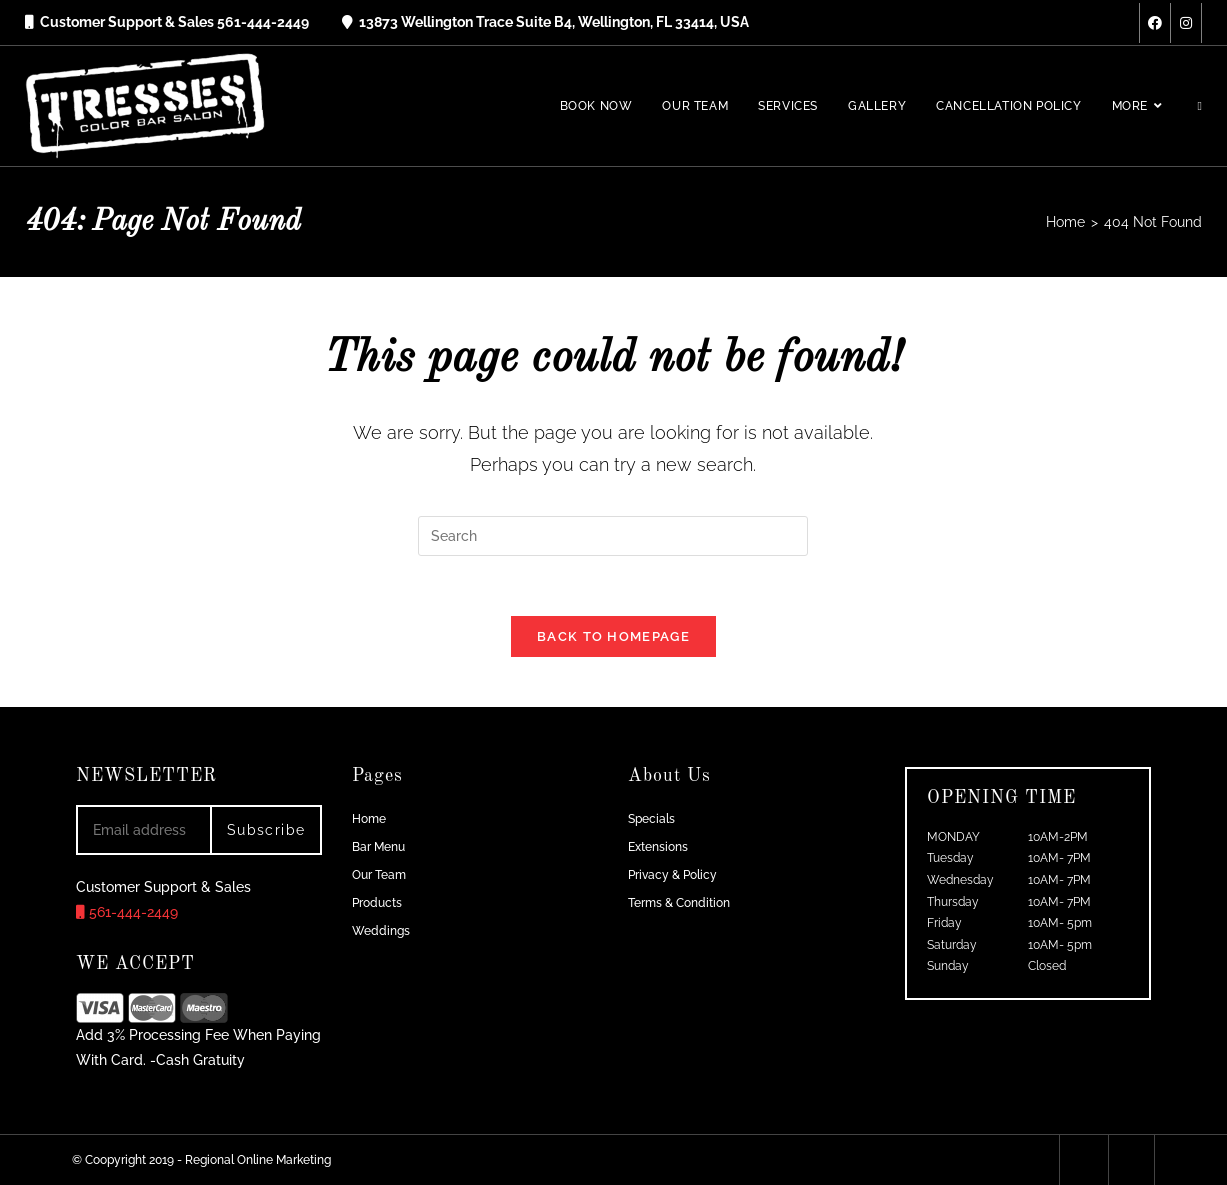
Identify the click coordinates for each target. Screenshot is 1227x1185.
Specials (651, 819)
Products (377, 903)
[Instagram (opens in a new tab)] (1186, 23)
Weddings (381, 931)
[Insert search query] (613, 536)
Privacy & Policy (672, 875)
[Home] (1065, 222)
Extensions (658, 847)
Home (369, 819)
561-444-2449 (127, 913)
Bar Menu (378, 847)
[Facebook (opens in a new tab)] (1155, 23)
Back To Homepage (613, 636)
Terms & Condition (679, 903)
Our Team (379, 875)
